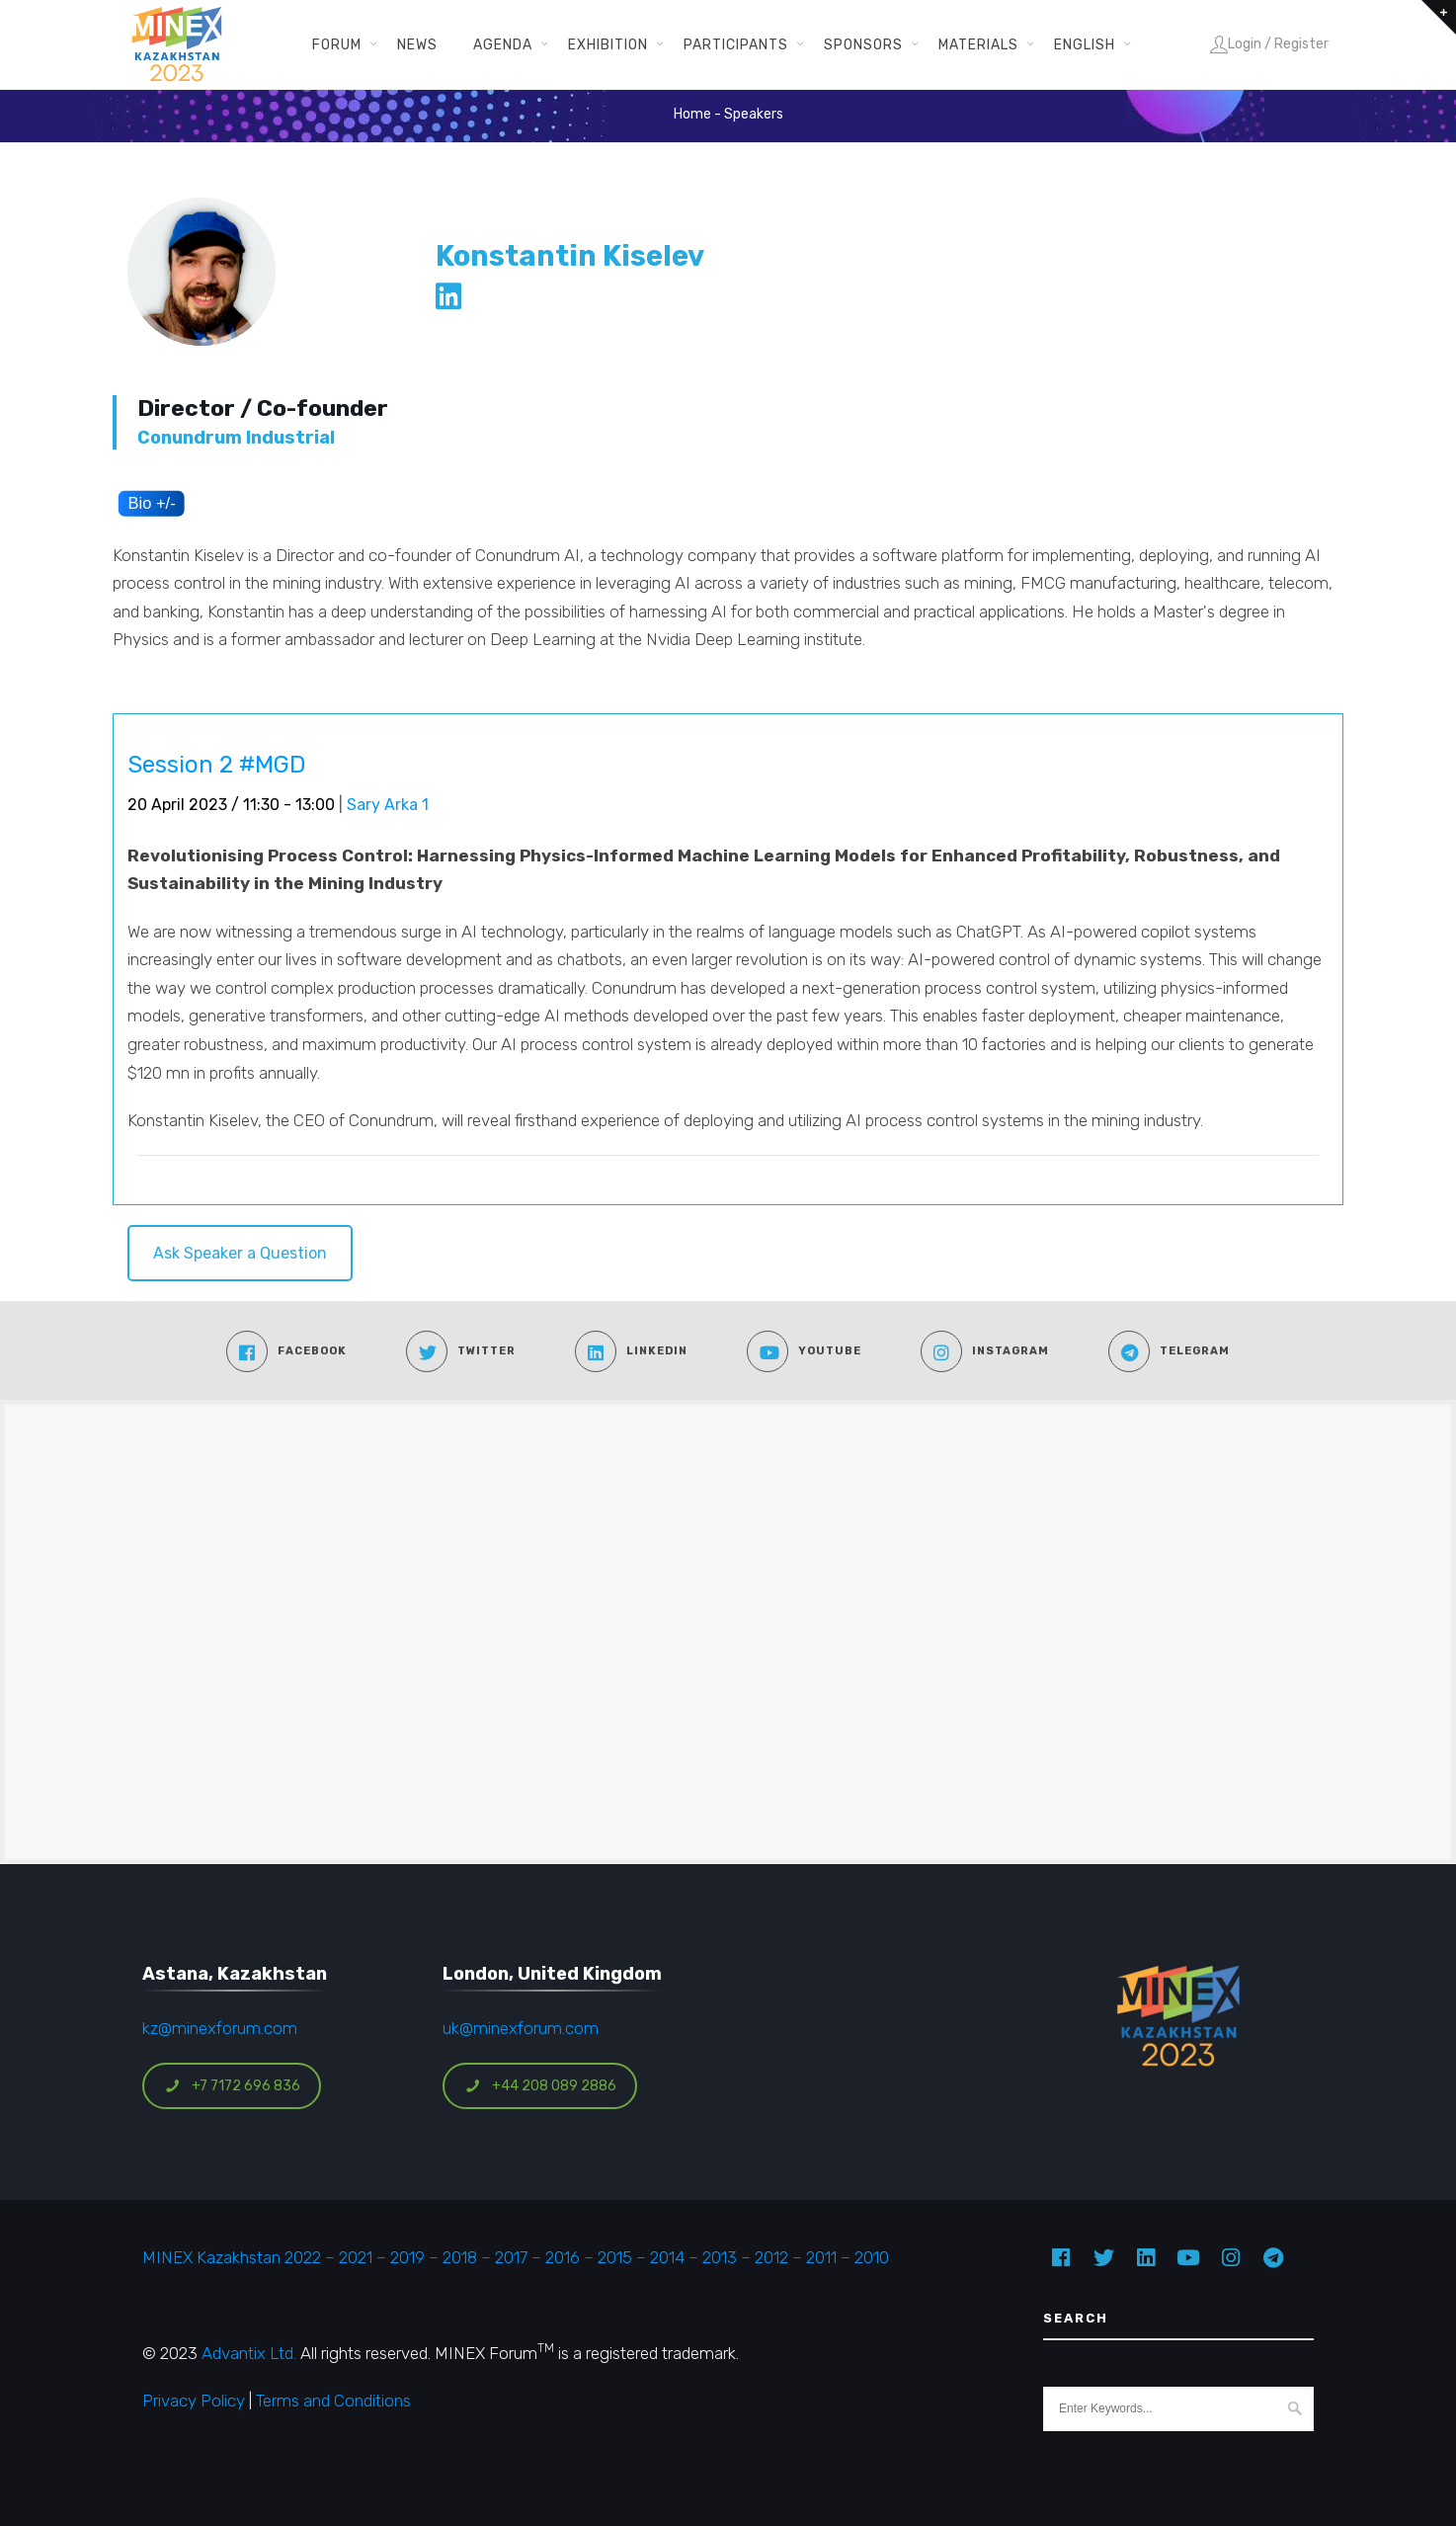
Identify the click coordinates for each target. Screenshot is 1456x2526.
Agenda (502, 44)
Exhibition (608, 44)
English (1084, 44)
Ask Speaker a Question (240, 1253)
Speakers (753, 114)
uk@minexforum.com (521, 2028)
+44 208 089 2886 (540, 2086)
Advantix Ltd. (249, 2353)
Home (692, 114)
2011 (821, 2257)
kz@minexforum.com (219, 2028)
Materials (978, 44)
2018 (460, 2257)
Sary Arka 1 (388, 804)
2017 (511, 2257)
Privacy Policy (193, 2400)
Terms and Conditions (333, 2400)
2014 (667, 2257)
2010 (871, 2257)
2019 (405, 2257)
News (417, 44)
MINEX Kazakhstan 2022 (231, 2257)
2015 (615, 2257)
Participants (736, 44)
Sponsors (863, 44)
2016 (562, 2257)
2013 (719, 2257)
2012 (771, 2257)
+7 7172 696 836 (232, 2086)
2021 (355, 2257)
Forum (337, 44)
